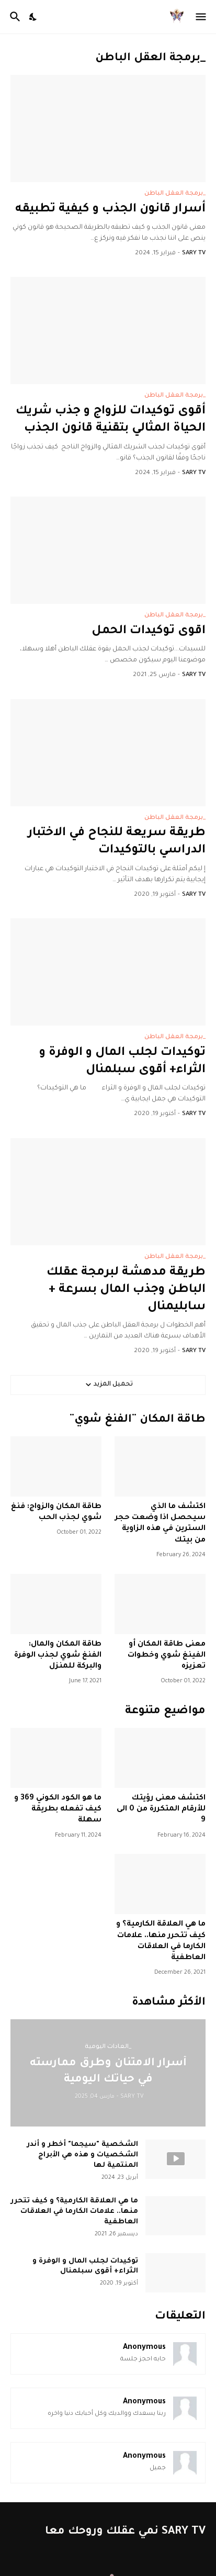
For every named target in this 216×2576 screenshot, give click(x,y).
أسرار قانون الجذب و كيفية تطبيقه (110, 209)
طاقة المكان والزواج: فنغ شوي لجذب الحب (56, 1512)
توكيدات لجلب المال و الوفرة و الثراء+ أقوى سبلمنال (122, 1062)
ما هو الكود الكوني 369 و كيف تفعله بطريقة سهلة (57, 1809)
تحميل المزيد (113, 1384)
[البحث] (14, 17)
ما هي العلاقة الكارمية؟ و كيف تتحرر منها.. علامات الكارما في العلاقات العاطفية (161, 1941)
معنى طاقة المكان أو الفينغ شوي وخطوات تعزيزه (167, 1655)
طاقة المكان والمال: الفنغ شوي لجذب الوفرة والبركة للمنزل (57, 1655)
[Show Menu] (201, 17)
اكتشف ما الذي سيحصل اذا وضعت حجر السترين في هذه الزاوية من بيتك (160, 1524)
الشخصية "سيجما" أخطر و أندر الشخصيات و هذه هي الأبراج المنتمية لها (82, 2155)
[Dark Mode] (33, 17)
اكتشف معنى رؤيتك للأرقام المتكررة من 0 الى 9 (161, 1809)
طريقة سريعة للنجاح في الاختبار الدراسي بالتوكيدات (117, 842)
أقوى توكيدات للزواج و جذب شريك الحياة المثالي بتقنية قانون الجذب (111, 420)
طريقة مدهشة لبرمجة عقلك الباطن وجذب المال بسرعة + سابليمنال (126, 1290)
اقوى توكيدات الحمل (149, 631)
